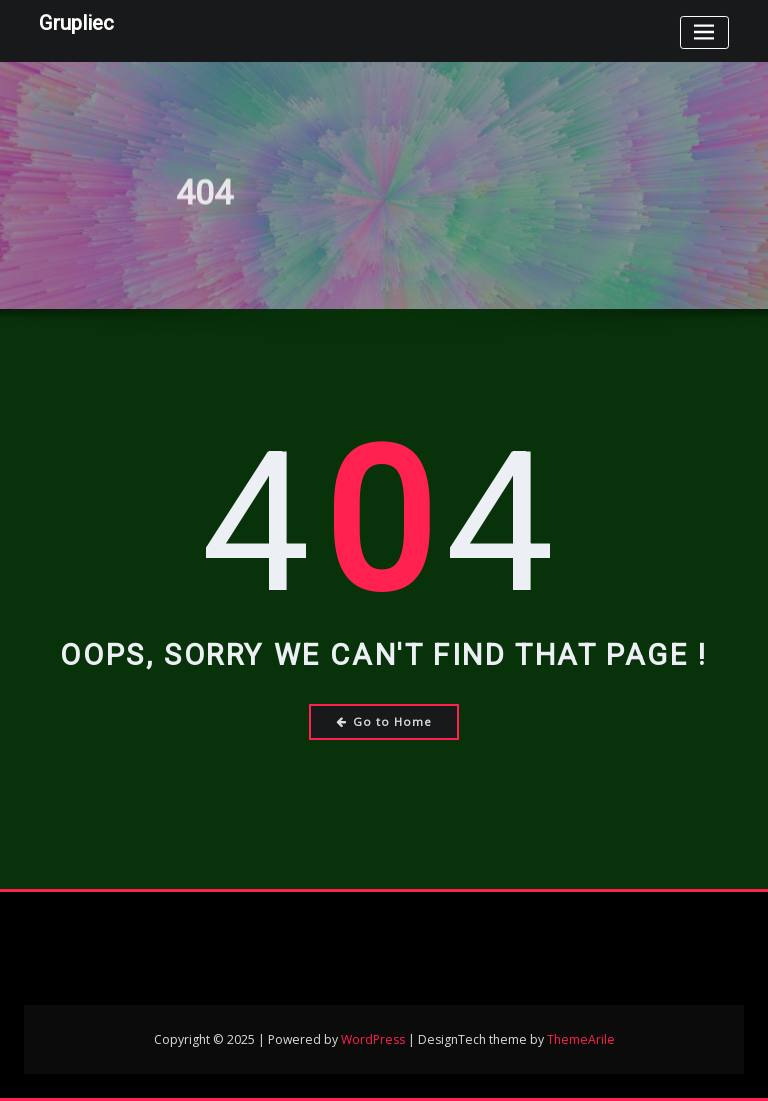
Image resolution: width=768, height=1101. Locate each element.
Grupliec (76, 23)
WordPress (373, 1039)
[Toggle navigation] (704, 32)
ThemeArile (581, 1039)
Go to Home (384, 721)
